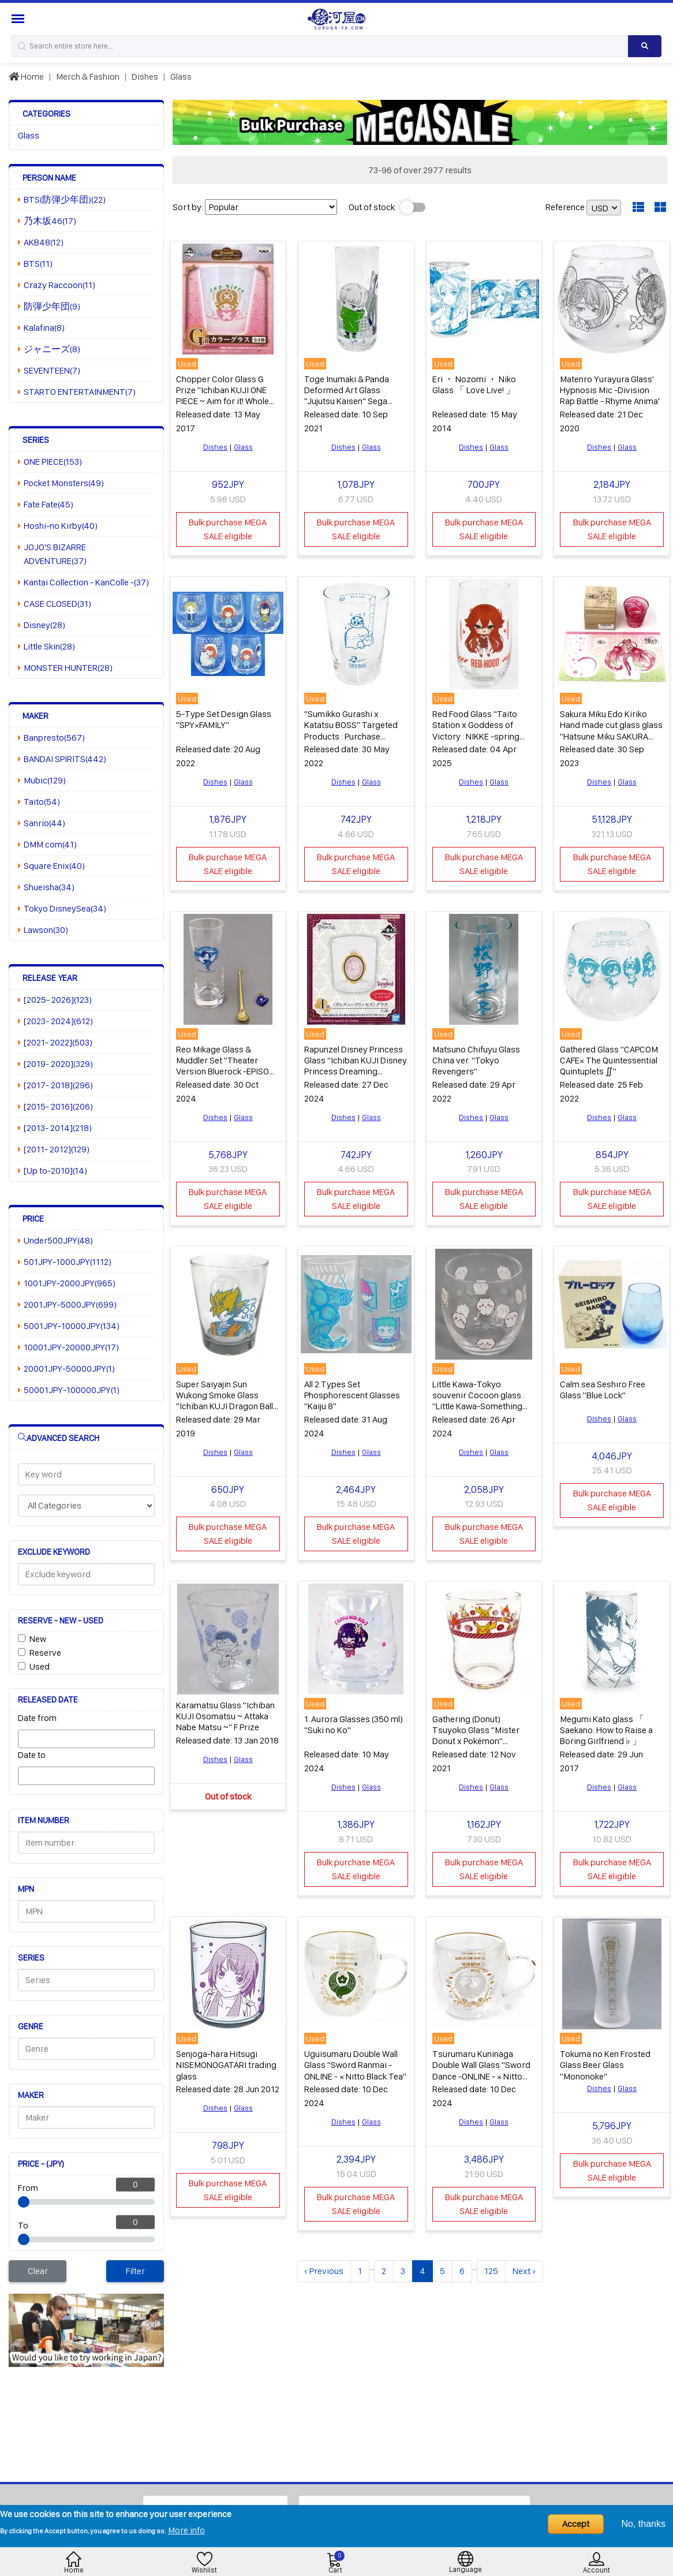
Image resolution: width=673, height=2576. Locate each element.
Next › (524, 2270)
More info (186, 2530)
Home (26, 76)
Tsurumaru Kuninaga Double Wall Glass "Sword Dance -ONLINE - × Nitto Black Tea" (481, 2070)
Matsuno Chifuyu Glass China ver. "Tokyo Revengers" (476, 1060)
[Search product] (644, 46)
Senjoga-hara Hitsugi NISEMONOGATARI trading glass (226, 2064)
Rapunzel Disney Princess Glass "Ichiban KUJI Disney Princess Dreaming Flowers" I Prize (355, 1066)
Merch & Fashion (87, 76)
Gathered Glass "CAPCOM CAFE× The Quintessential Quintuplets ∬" (609, 1060)
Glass (181, 76)
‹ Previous (323, 2270)
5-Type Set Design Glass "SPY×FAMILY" (223, 719)
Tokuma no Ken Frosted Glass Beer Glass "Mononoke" (605, 2064)
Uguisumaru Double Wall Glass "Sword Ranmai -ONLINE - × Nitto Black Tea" (355, 2064)
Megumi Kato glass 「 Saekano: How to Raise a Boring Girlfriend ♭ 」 (606, 1729)
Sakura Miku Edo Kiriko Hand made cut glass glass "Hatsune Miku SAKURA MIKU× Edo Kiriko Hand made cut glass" (611, 736)
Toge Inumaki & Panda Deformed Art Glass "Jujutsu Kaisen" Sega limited (346, 396)
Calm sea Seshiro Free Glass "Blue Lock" (602, 1390)
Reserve (45, 1652)
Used (39, 1666)
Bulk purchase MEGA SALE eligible (228, 529)
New (37, 1638)
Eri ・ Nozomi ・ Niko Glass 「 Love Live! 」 (474, 384)
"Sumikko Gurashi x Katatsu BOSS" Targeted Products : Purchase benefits (351, 730)
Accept (575, 2523)
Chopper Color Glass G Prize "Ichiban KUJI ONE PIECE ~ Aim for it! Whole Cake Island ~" (222, 396)
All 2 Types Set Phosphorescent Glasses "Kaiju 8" (352, 1395)
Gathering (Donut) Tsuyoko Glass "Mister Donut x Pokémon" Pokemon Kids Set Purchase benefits (475, 1741)
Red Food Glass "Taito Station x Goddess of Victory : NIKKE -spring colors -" (475, 730)
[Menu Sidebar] (19, 19)
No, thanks (643, 2524)
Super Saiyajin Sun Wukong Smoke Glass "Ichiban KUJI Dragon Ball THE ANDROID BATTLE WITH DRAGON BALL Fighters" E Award (224, 1412)
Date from (37, 1717)
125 (491, 2270)
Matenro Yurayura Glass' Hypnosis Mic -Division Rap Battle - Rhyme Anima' (610, 390)
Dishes (145, 76)
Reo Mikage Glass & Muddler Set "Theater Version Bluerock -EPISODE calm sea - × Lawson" (227, 1066)
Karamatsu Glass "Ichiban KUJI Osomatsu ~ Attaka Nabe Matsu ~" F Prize (225, 1716)
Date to (32, 1754)
